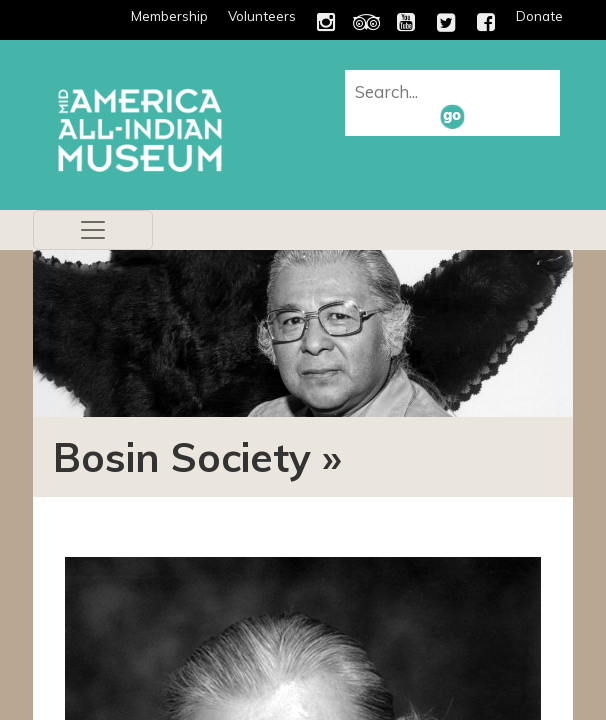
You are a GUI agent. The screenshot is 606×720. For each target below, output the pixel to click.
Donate (539, 16)
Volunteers (262, 16)
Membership (169, 16)
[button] (452, 116)
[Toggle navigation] (93, 230)
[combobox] (455, 91)
